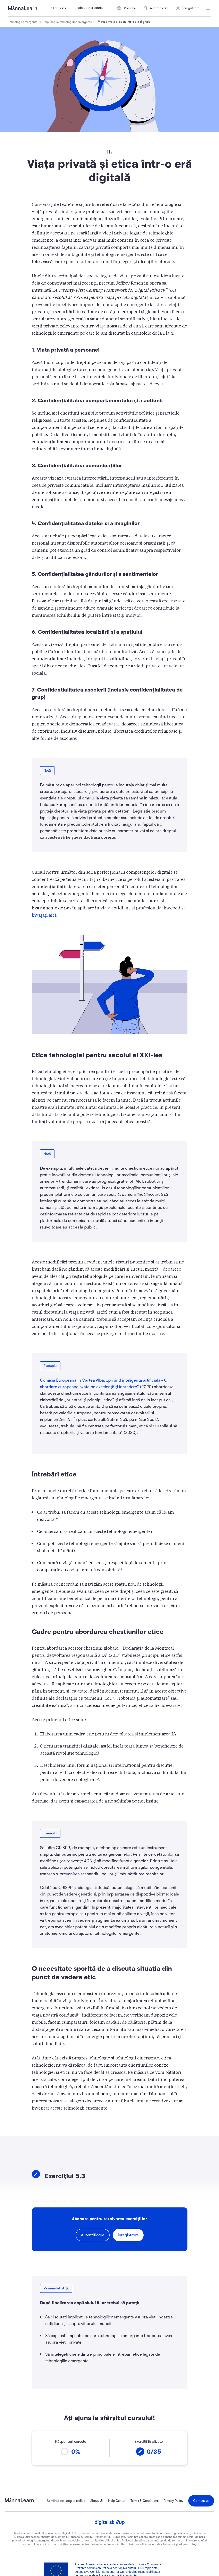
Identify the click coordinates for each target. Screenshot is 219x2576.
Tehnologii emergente (22, 22)
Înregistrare (187, 8)
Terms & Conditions (144, 2501)
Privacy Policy (173, 2501)
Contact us (201, 2501)
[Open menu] (208, 8)
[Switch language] (126, 8)
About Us (96, 2501)
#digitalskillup (75, 2501)
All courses (58, 8)
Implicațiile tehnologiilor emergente (68, 22)
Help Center (117, 2501)
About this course (90, 8)
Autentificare (156, 8)
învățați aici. (44, 915)
